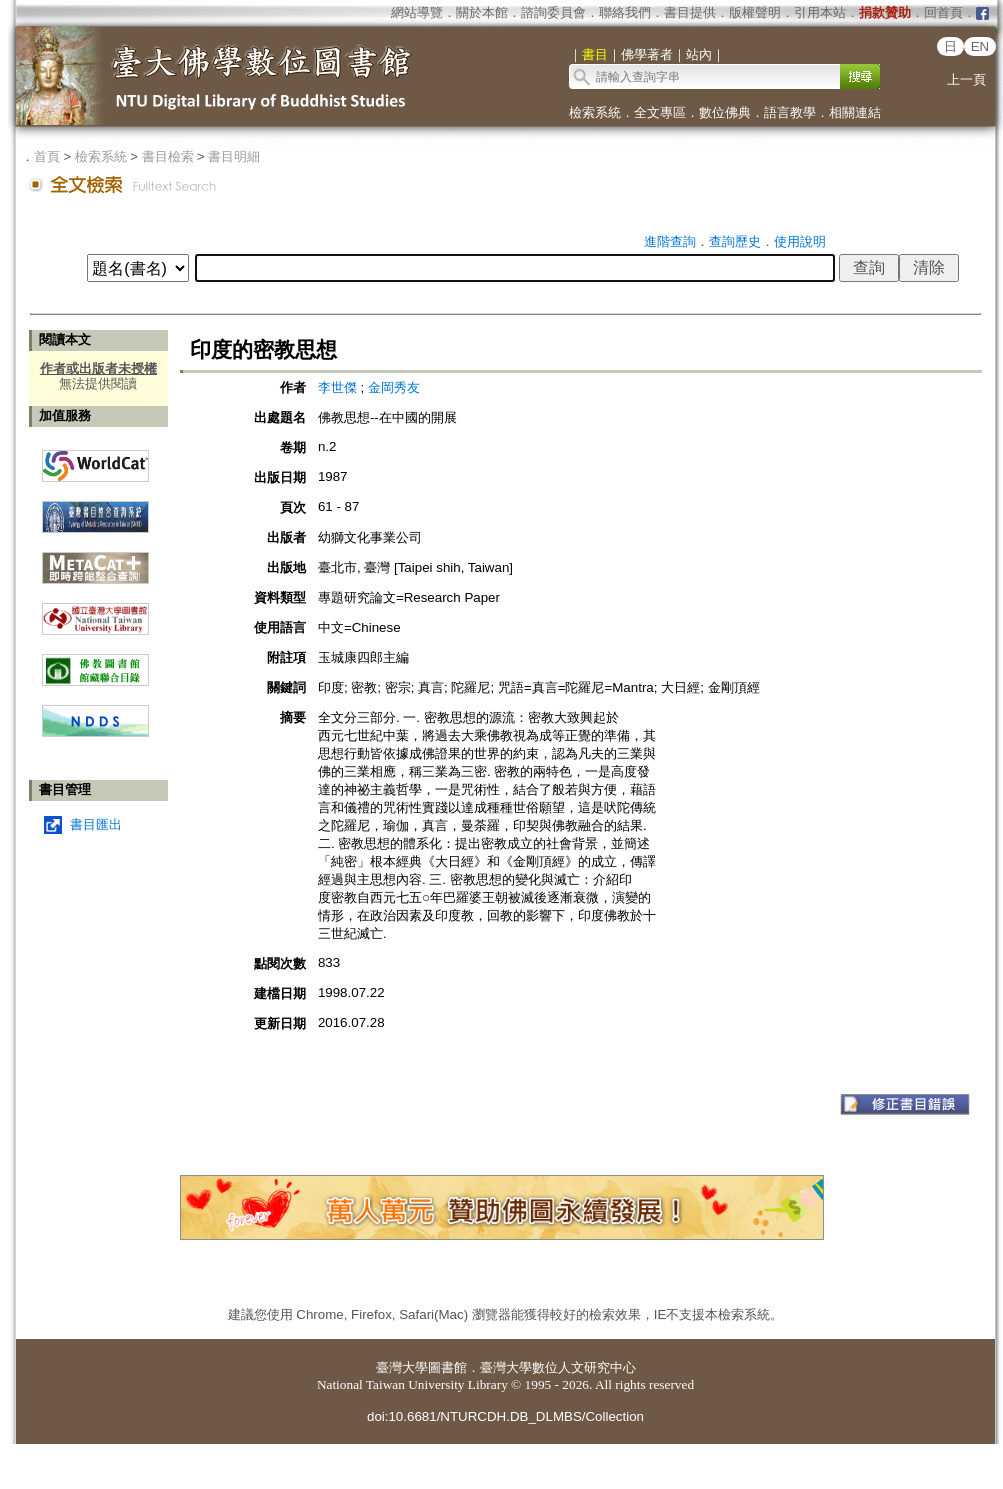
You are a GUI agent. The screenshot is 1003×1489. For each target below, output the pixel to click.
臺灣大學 (402, 1367)
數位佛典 (725, 112)
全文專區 (660, 112)
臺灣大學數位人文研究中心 (558, 1367)
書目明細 (234, 156)
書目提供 (690, 12)
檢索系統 (595, 112)
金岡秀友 (394, 387)
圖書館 (447, 1367)
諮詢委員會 (553, 12)
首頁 (47, 156)
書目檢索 (168, 156)
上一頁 (966, 79)
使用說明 (800, 241)
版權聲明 (755, 12)
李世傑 (337, 387)
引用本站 (820, 12)
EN (980, 46)
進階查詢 (670, 241)
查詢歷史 (735, 241)
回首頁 (943, 12)
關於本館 (482, 12)
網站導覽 (417, 12)
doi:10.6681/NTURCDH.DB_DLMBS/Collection (505, 1416)
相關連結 (855, 112)
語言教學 (790, 112)
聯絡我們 (625, 12)
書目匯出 (96, 824)
